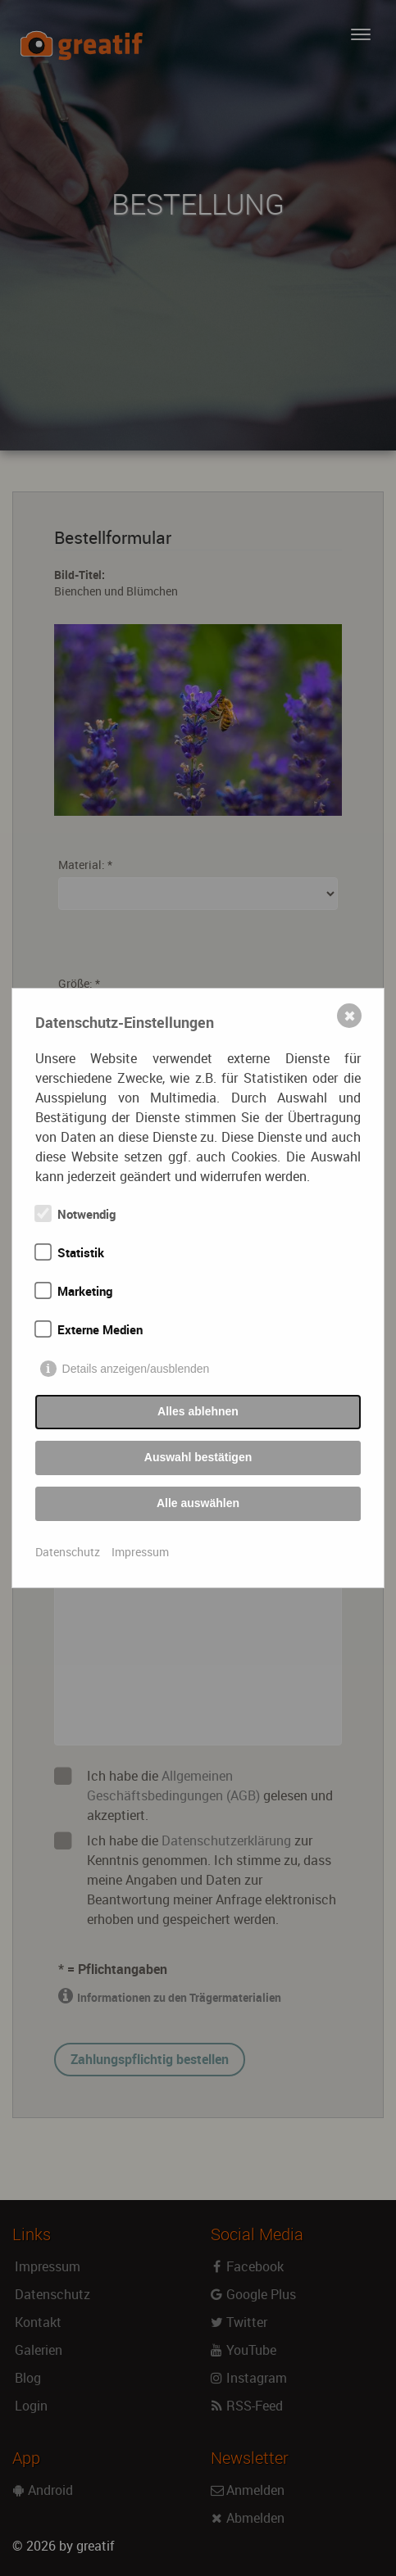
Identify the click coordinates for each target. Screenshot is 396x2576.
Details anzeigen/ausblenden (136, 1368)
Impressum (140, 1552)
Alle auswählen (198, 1503)
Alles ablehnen (198, 1411)
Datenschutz (67, 1552)
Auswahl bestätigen (198, 1457)
